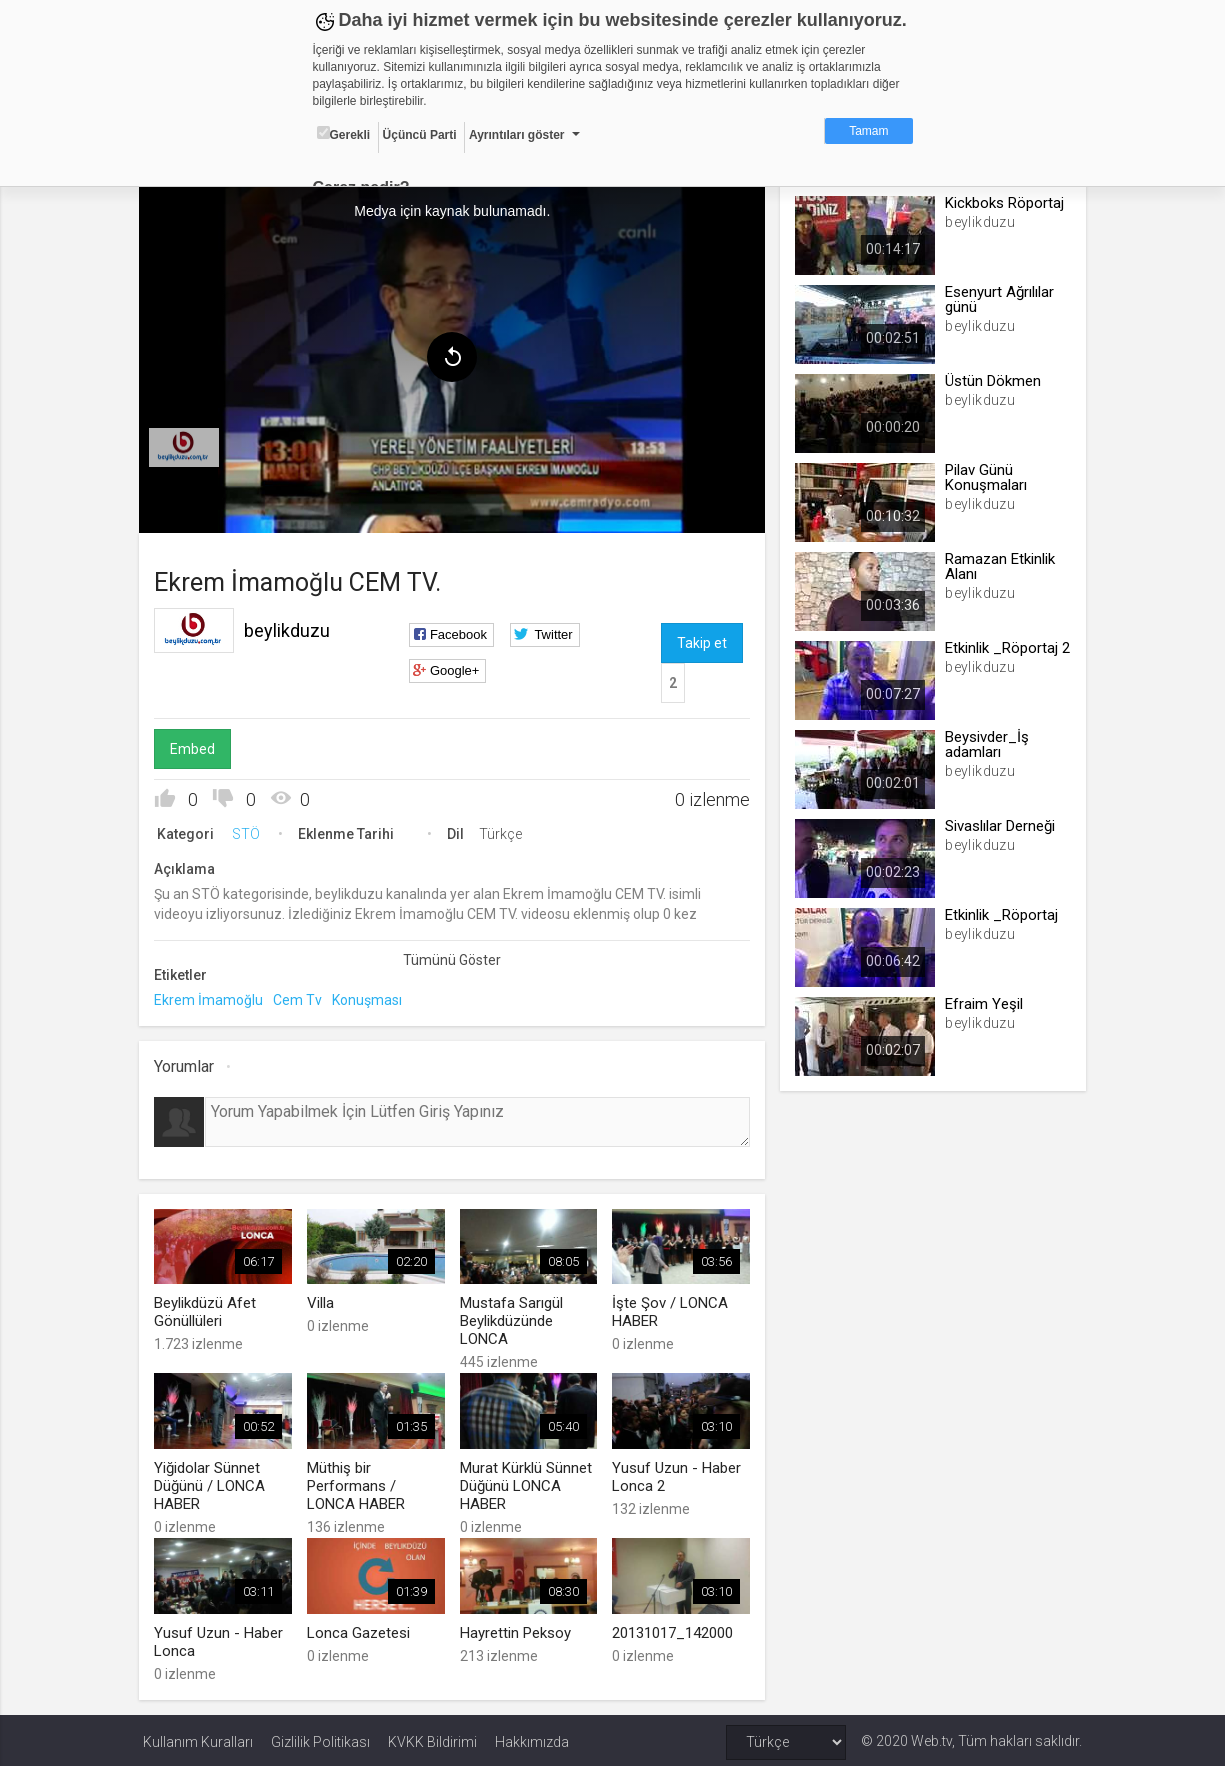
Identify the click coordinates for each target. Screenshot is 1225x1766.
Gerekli (344, 134)
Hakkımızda (532, 1738)
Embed (196, 747)
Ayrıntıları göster (517, 135)
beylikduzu (291, 628)
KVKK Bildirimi (432, 1738)
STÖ (250, 832)
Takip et (702, 641)
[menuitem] (188, 446)
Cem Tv (301, 998)
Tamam (868, 131)
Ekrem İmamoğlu (212, 998)
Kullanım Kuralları (198, 1738)
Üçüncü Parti (420, 135)
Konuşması (371, 998)
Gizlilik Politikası (320, 1738)
